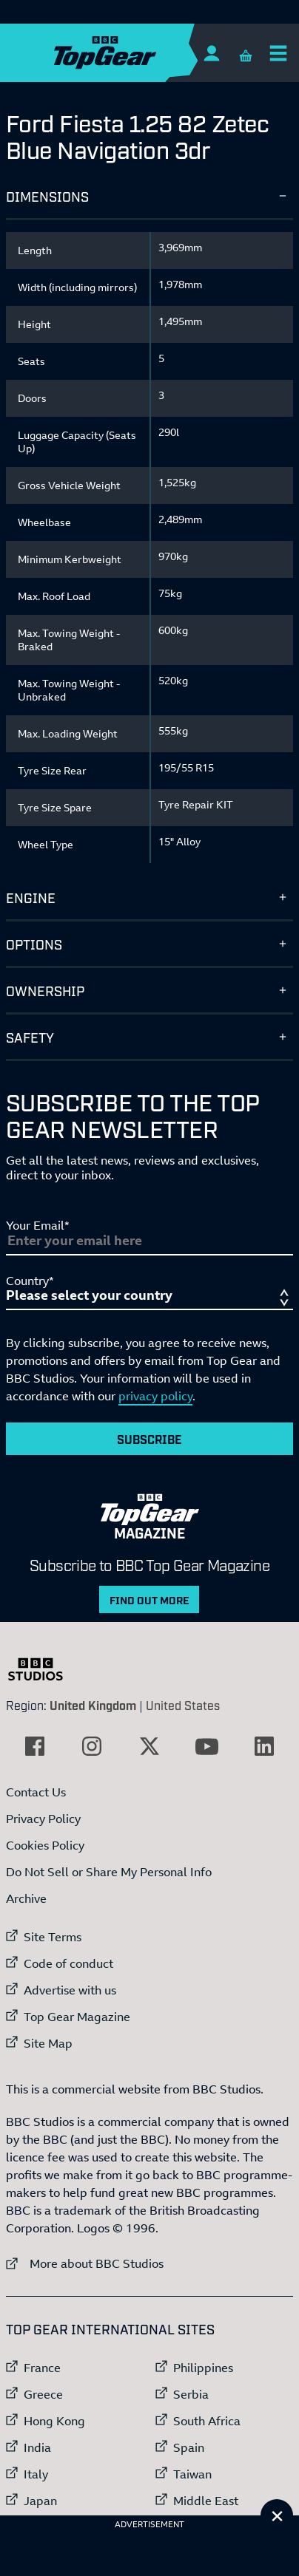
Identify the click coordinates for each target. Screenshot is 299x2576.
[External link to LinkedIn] (264, 1746)
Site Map (48, 2043)
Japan (40, 2500)
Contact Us (36, 1792)
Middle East (205, 2500)
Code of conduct (68, 1963)
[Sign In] (211, 53)
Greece (43, 2394)
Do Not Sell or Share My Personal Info (109, 1871)
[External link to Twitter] (149, 1746)
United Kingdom (93, 1704)
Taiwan (192, 2474)
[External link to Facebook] (34, 1746)
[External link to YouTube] (207, 1746)
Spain (188, 2447)
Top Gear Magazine (77, 2016)
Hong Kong (54, 2420)
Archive (26, 1898)
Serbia (191, 2394)
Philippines (203, 2367)
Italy (36, 2474)
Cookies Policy (45, 1845)
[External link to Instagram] (91, 1746)
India (37, 2447)
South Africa (207, 2420)
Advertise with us (70, 1990)
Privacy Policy (43, 1818)
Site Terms (52, 1936)
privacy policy (155, 1396)
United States (183, 1704)
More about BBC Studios (85, 2263)
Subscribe (149, 1438)
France (42, 2367)
